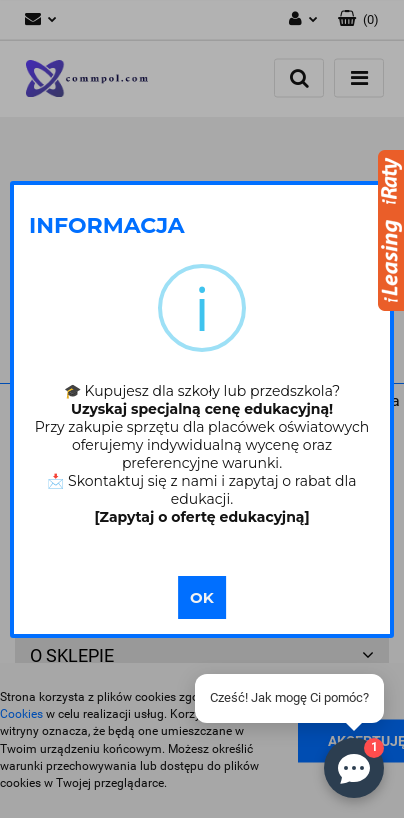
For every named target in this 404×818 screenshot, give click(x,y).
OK (202, 597)
